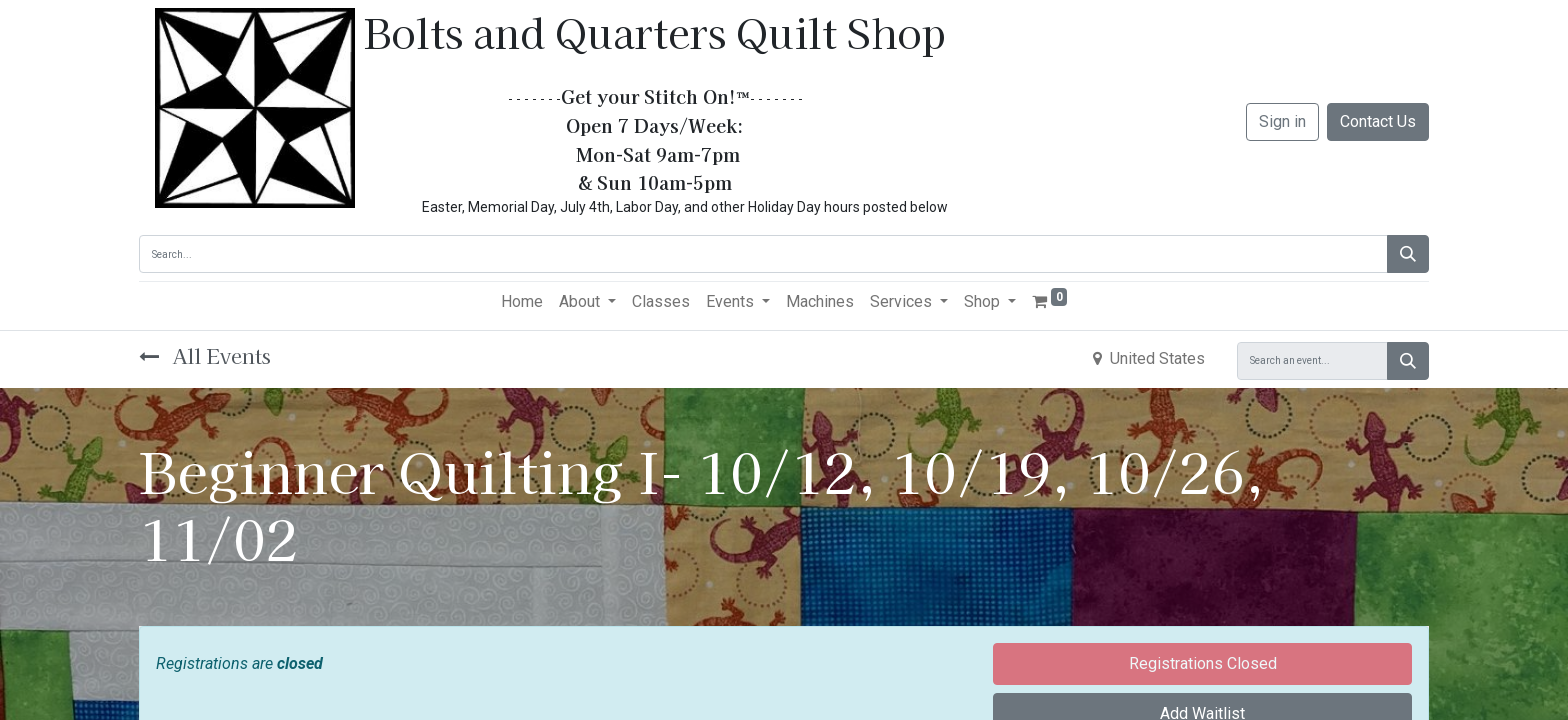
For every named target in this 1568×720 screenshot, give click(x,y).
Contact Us (1378, 121)
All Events (205, 355)
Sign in (1282, 121)
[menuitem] (522, 302)
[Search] (1408, 254)
